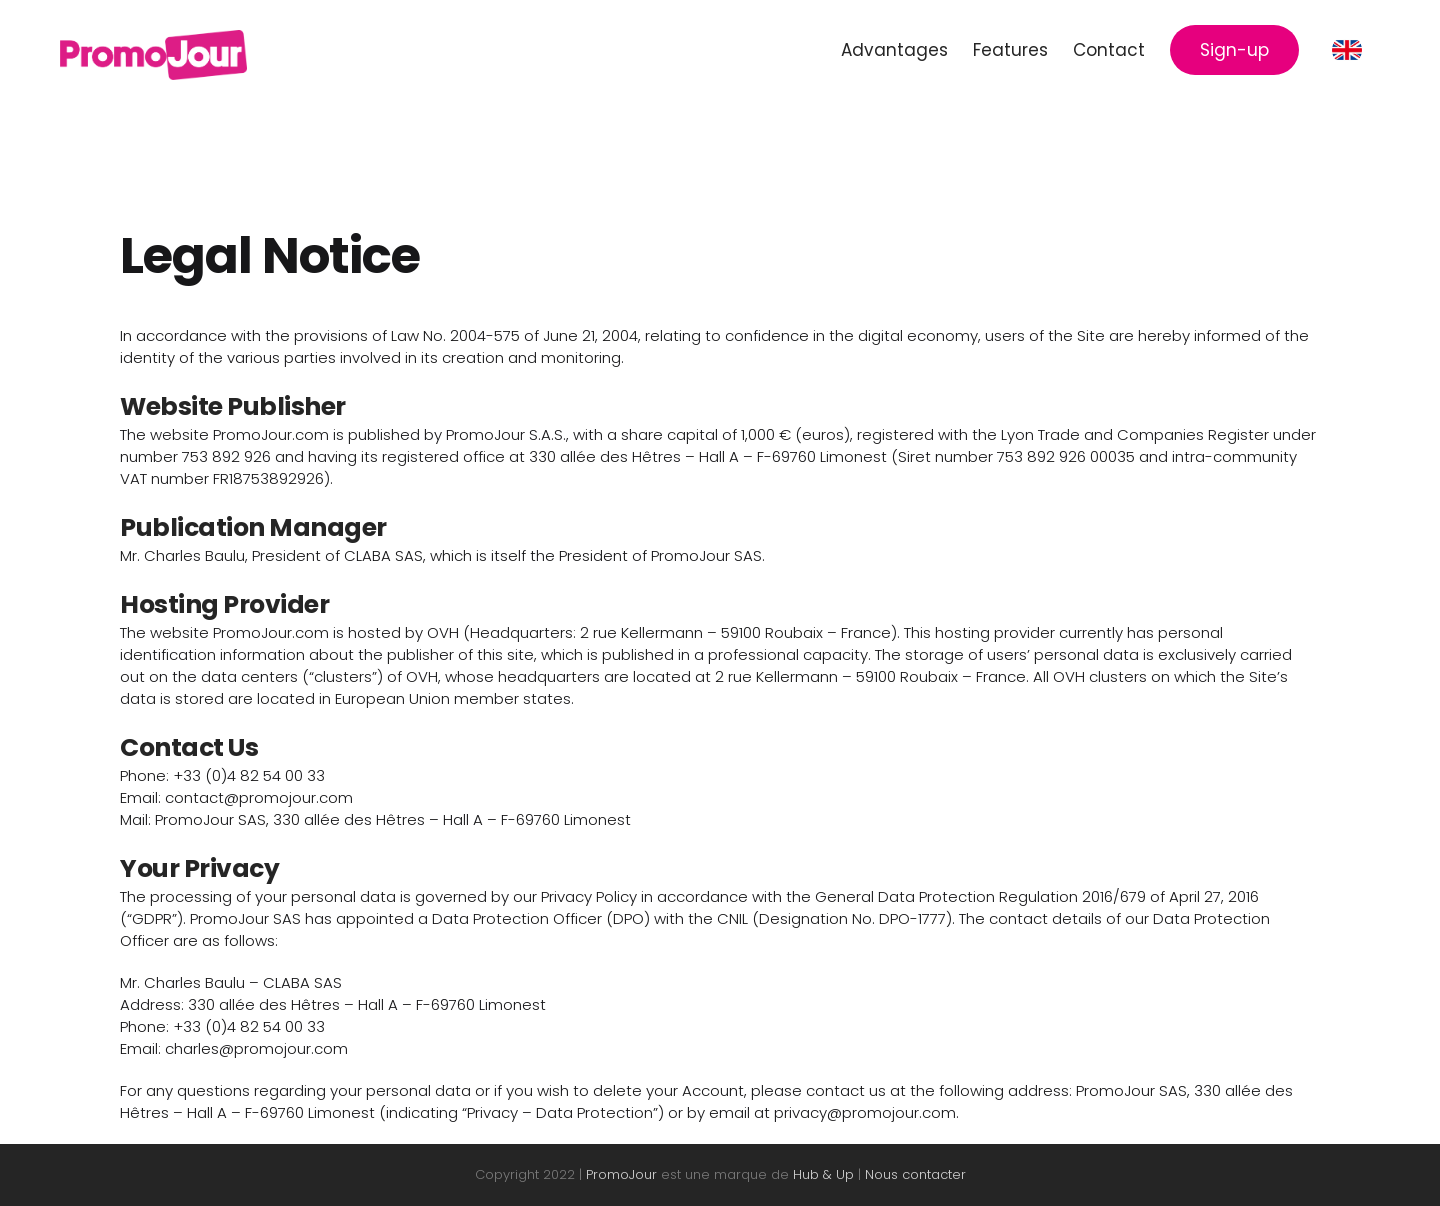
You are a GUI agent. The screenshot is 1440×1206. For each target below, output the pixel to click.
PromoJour (621, 1174)
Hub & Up (823, 1174)
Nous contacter (915, 1174)
